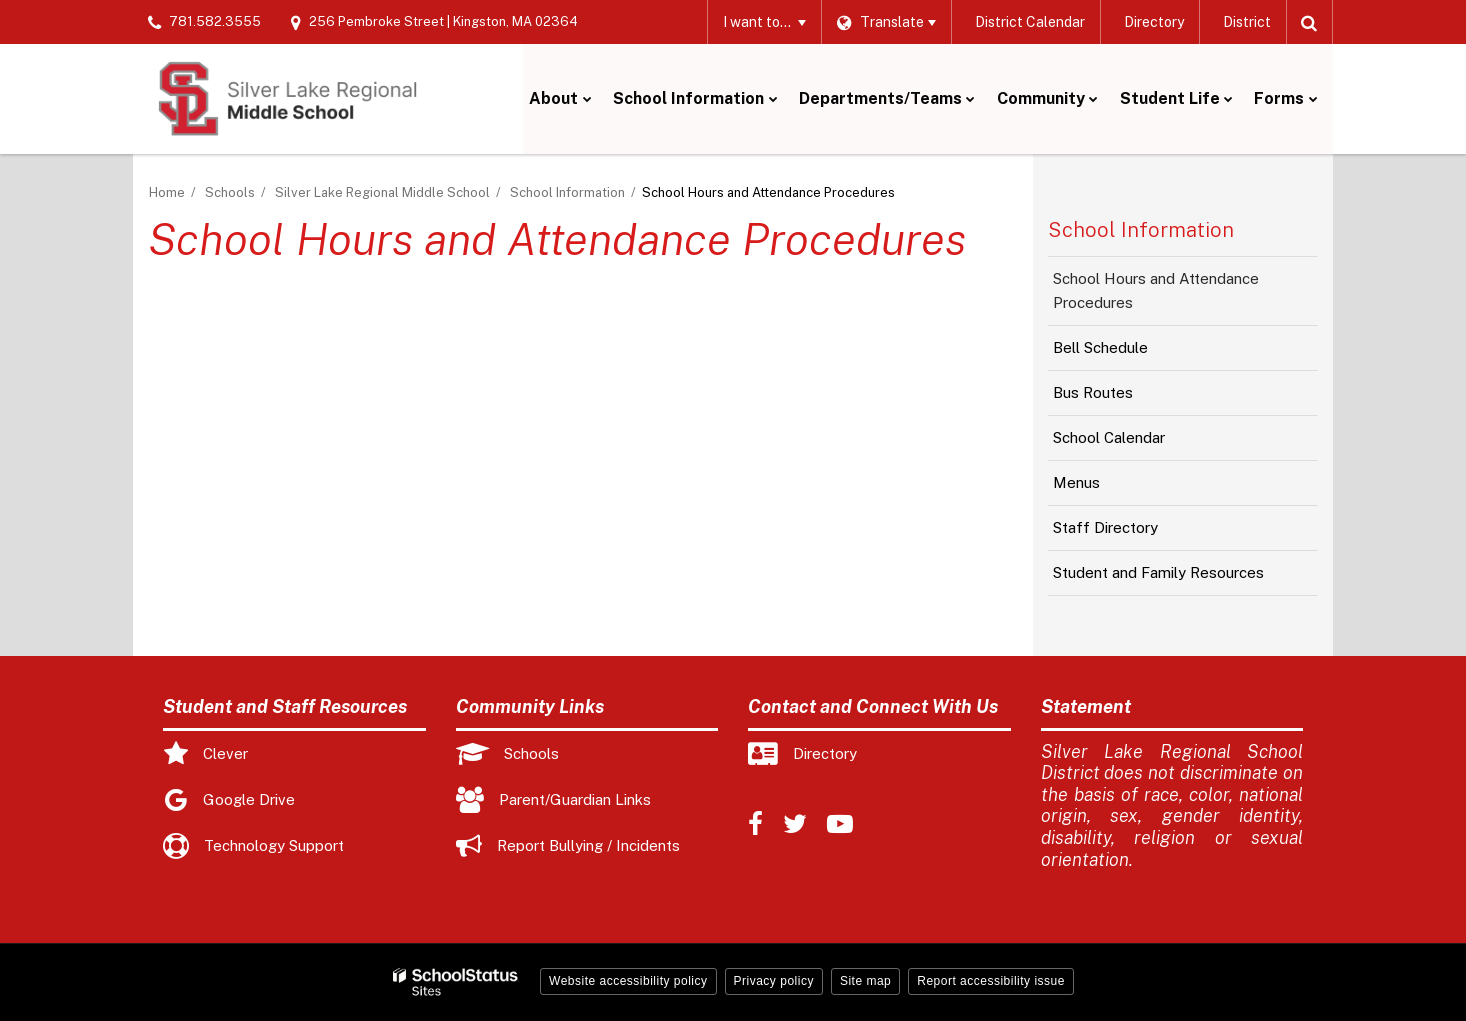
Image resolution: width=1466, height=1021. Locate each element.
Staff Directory (1105, 527)
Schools (230, 192)
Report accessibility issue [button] (991, 981)
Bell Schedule (1128, 353)
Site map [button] (865, 981)
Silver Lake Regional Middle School (382, 192)
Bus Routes (1121, 398)
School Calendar (1137, 443)
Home (167, 192)
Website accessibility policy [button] (628, 981)
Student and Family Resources (1158, 572)
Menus (1104, 488)
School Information (567, 192)
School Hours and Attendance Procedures (1156, 290)
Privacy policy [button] (774, 981)
